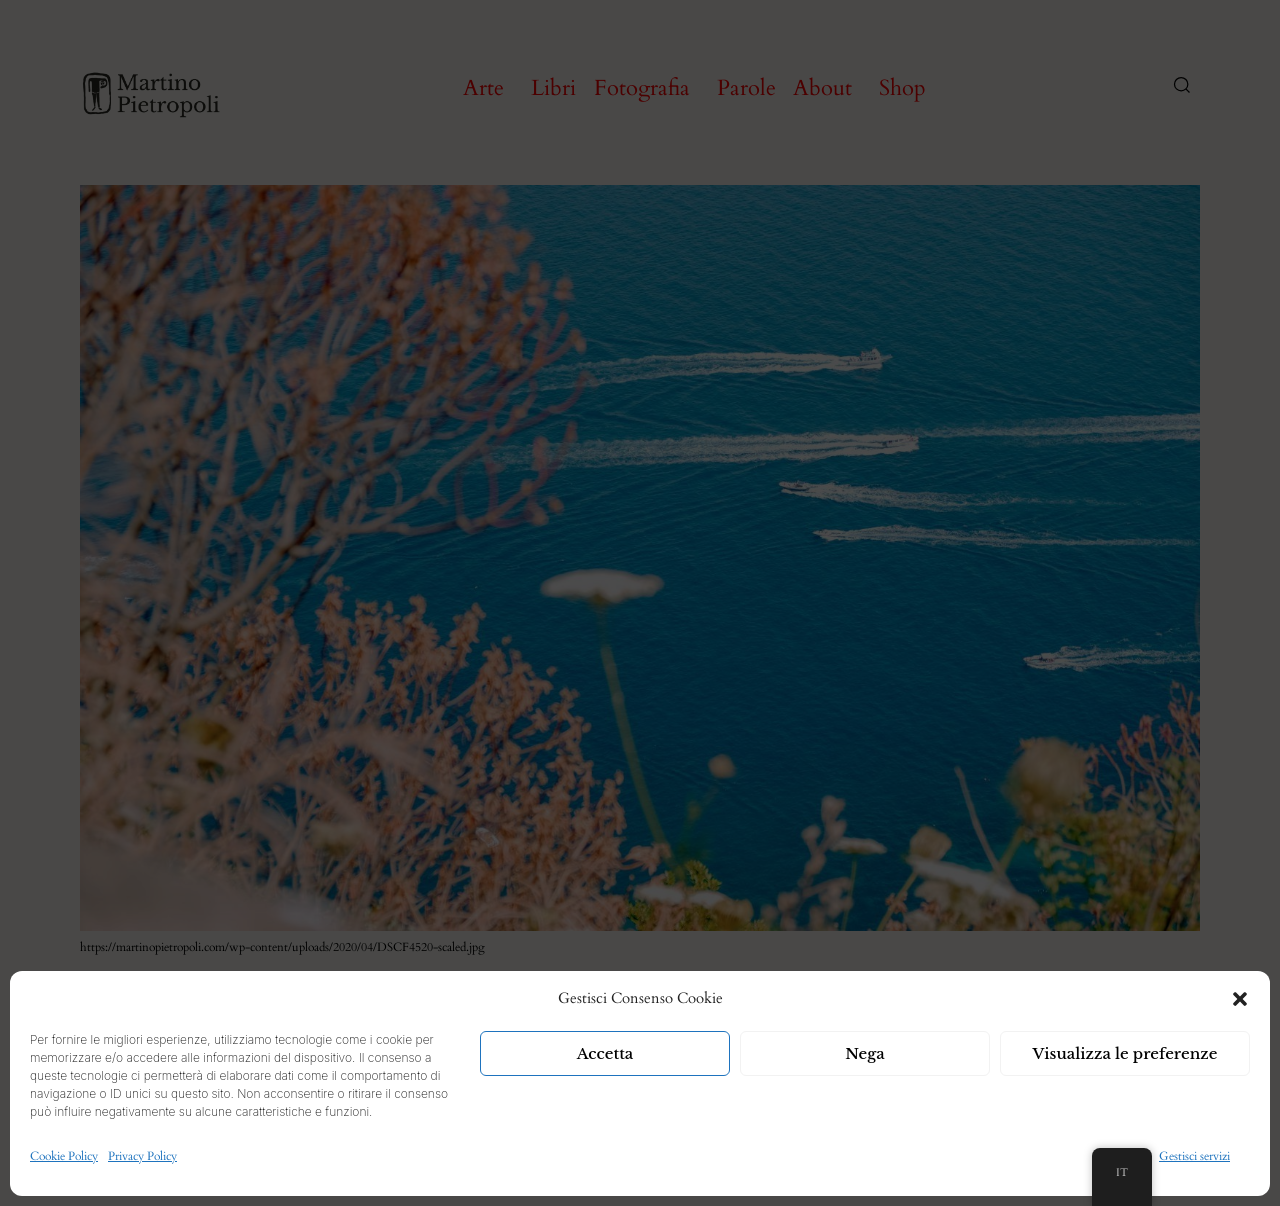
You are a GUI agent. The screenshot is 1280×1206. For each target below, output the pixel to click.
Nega (865, 1053)
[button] (1240, 999)
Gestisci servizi (1194, 1156)
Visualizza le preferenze (1125, 1053)
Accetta (605, 1053)
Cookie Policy (64, 1156)
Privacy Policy (142, 1156)
